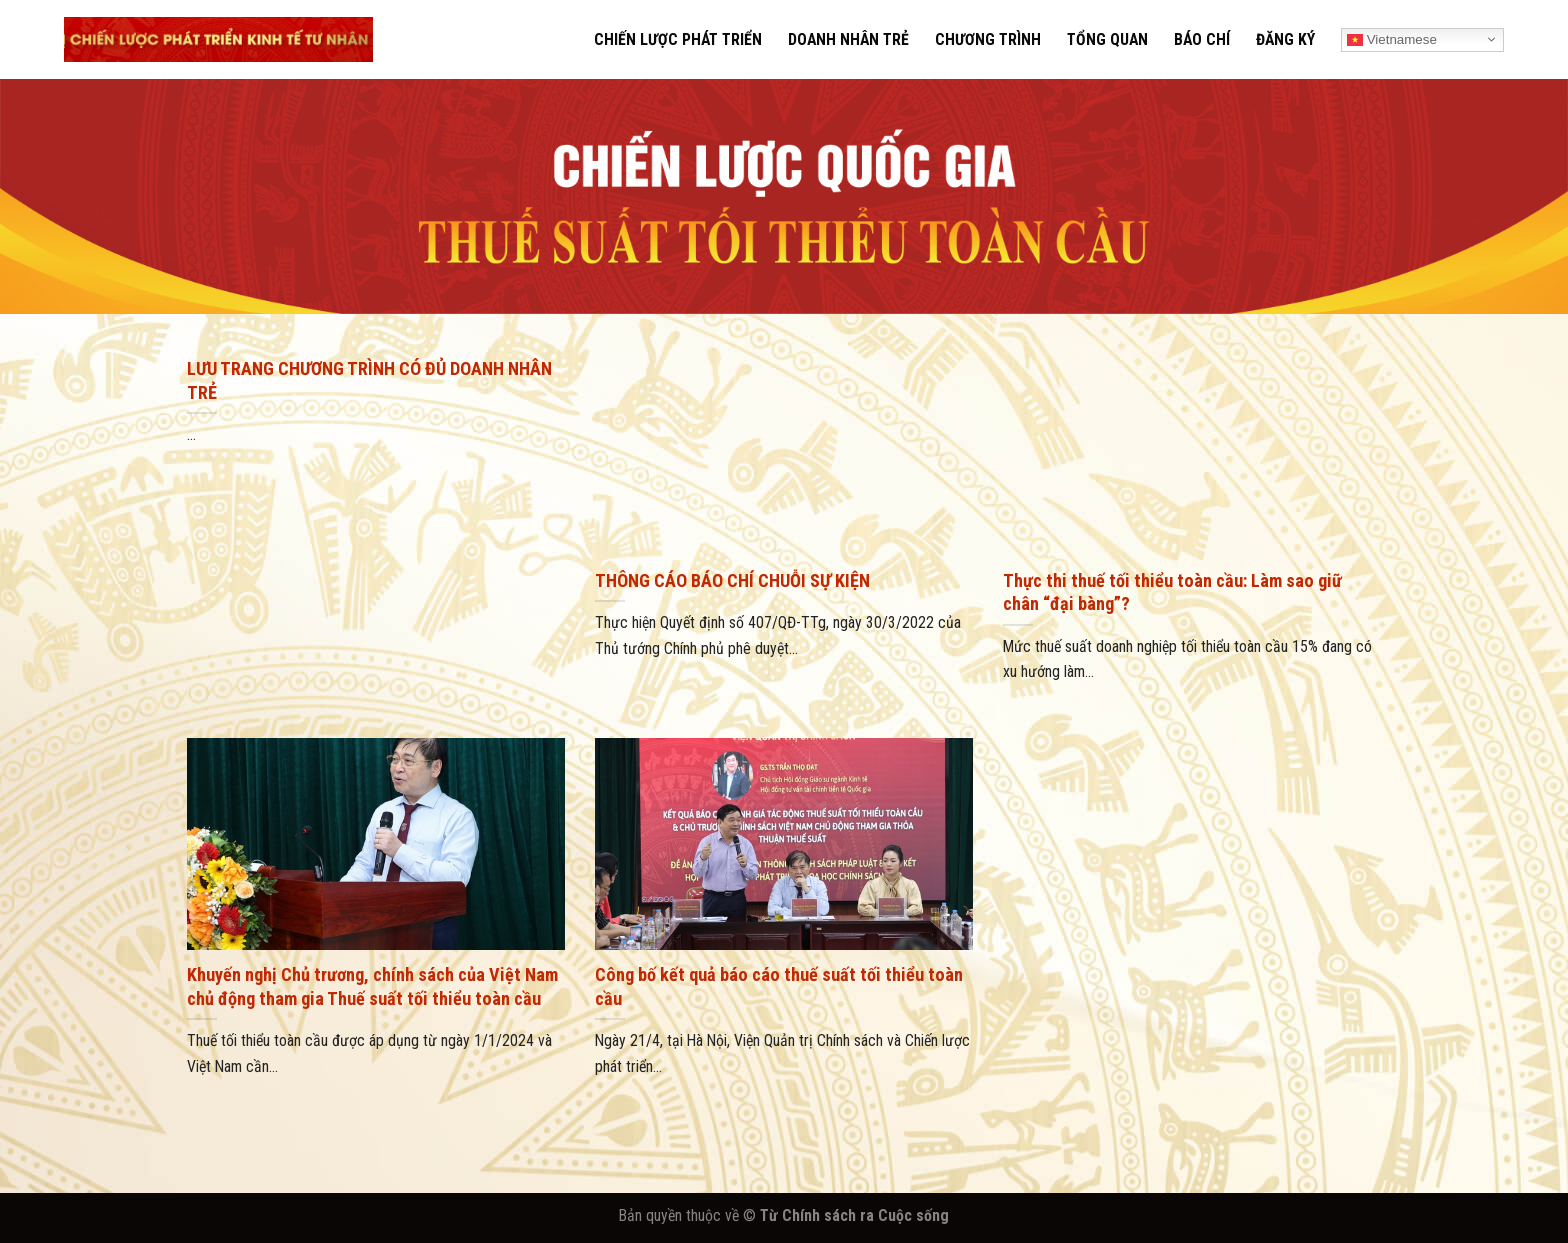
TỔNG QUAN (1107, 39)
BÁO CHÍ (1202, 39)
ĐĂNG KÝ (1285, 39)
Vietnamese (1392, 39)
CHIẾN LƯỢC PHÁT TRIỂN (678, 39)
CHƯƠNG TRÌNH (988, 39)
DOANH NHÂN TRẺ (848, 39)
